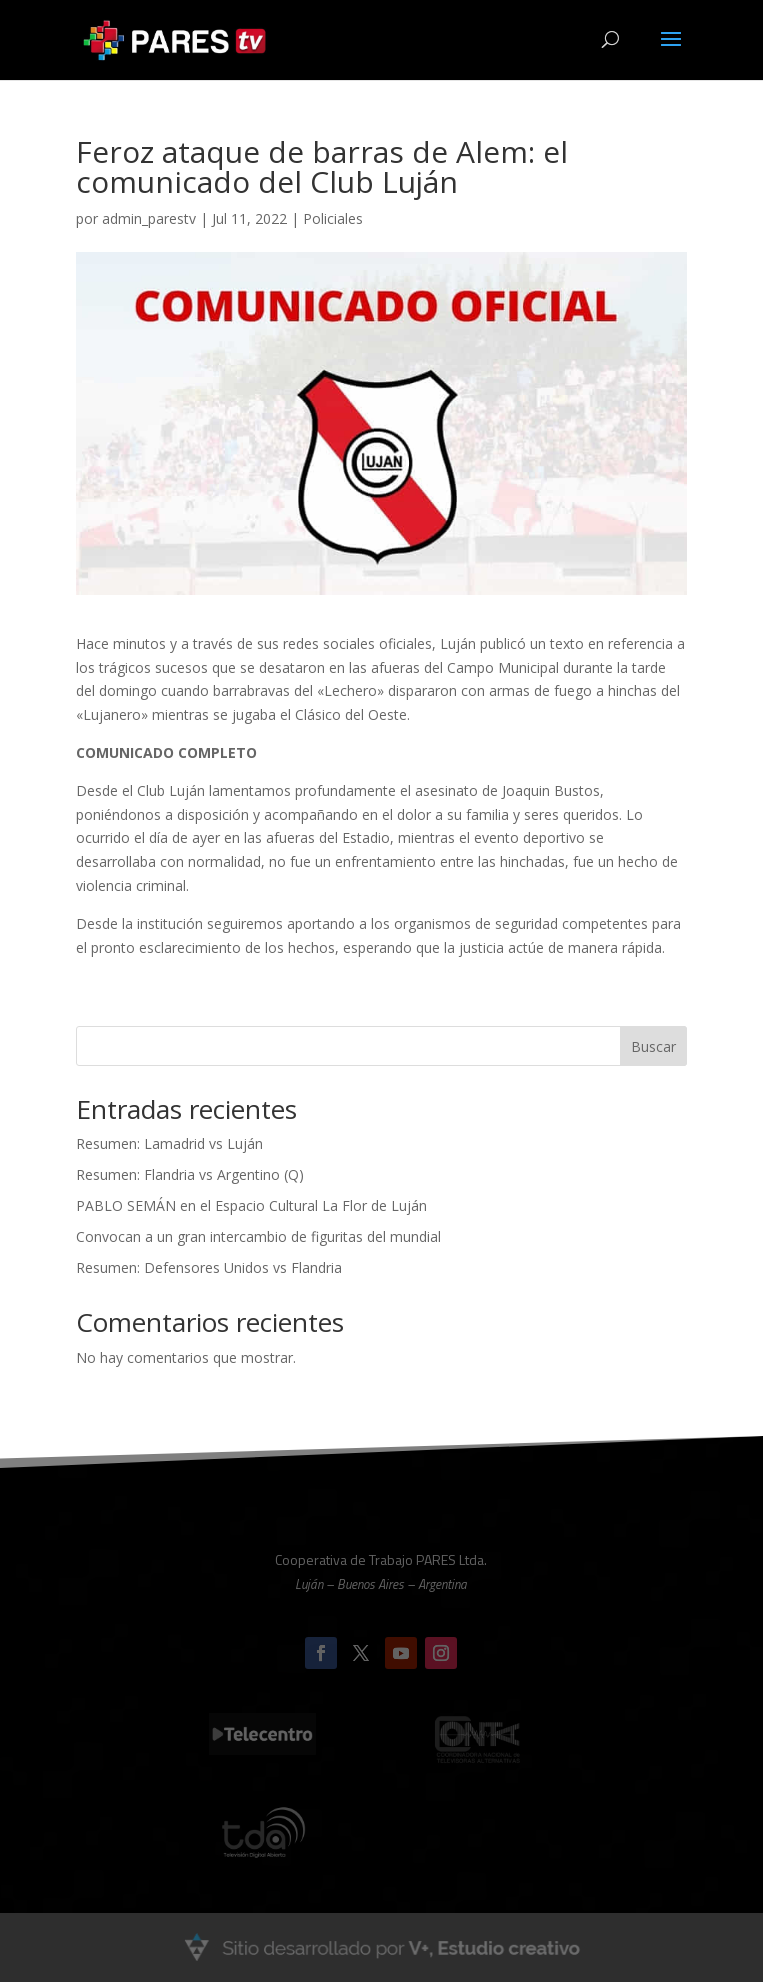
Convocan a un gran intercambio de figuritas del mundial (258, 1236)
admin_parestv (149, 218)
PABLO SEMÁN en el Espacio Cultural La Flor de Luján (251, 1205)
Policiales (333, 218)
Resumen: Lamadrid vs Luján (169, 1143)
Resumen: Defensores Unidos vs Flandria (209, 1267)
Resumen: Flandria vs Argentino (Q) (190, 1174)
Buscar (653, 1046)
